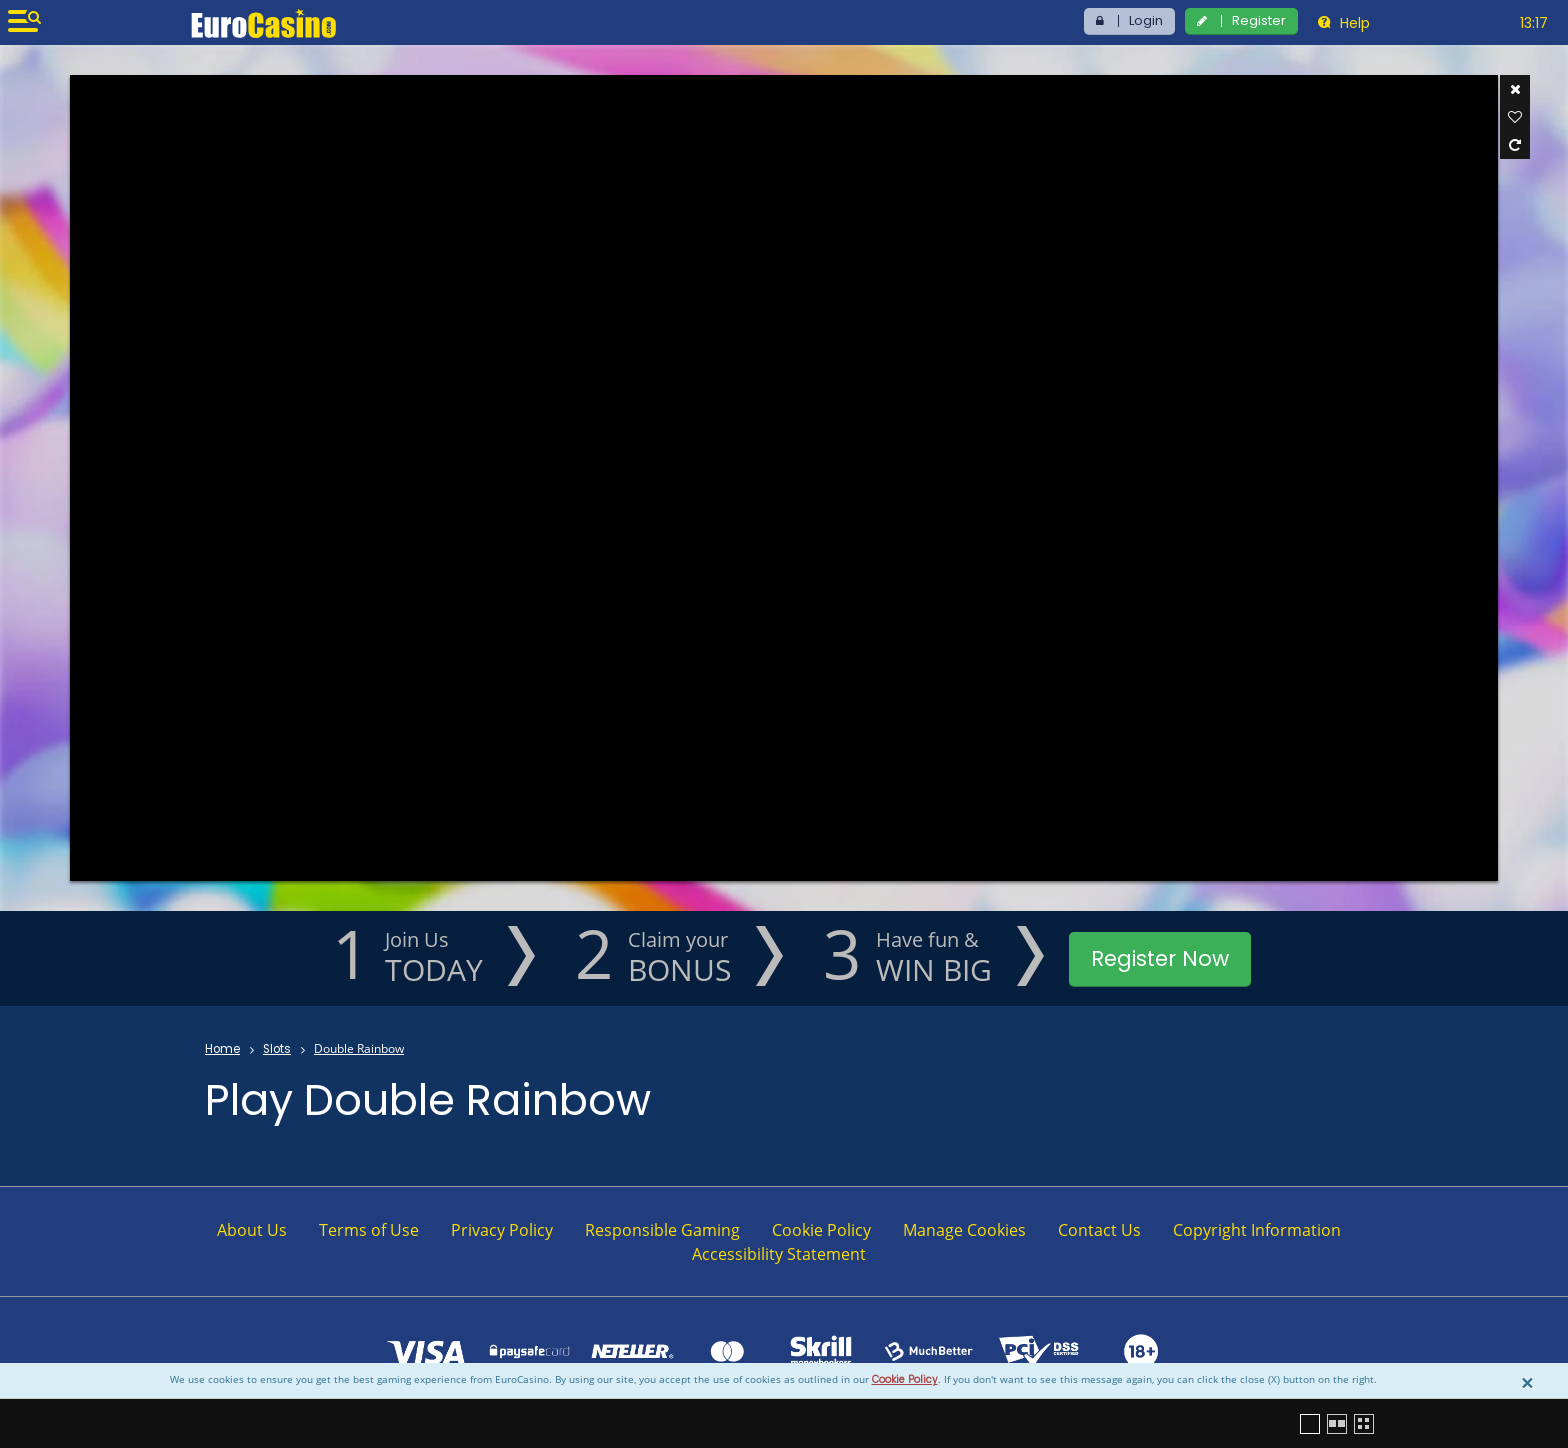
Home (222, 1049)
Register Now (1160, 958)
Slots (277, 1049)
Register (1259, 20)
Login (1146, 20)
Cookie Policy (905, 1379)
